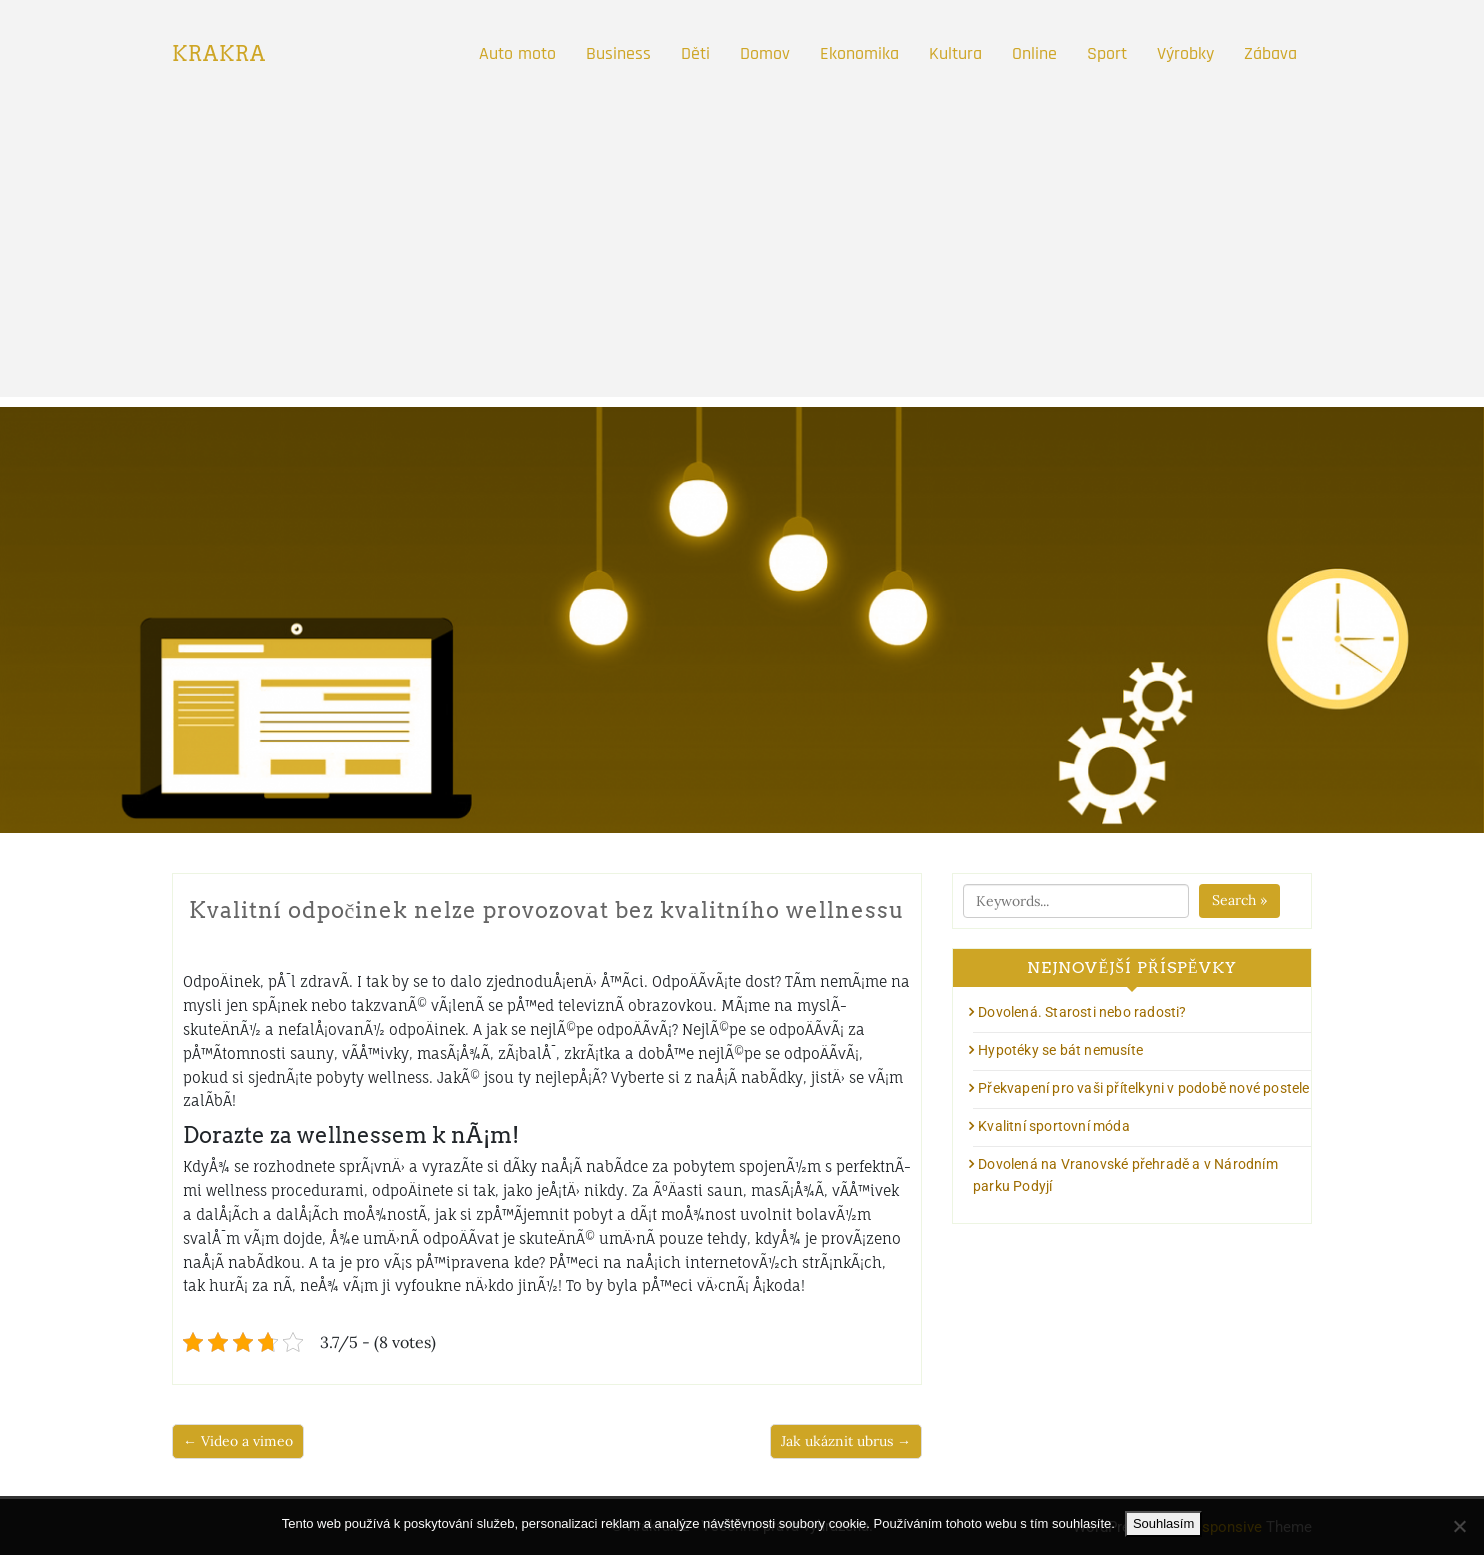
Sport (1107, 53)
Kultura (955, 53)
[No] (1459, 1526)
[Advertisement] (742, 257)
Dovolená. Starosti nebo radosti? (1082, 1012)
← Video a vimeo (238, 1441)
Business (618, 53)
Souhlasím (1163, 1523)
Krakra (219, 54)
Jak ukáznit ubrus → (846, 1441)
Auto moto (517, 53)
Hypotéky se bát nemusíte (1060, 1050)
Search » (1239, 900)
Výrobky (1185, 53)
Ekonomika (859, 53)
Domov (765, 53)
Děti (695, 53)
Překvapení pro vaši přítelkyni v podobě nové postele (1143, 1088)
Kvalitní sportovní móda (1054, 1126)
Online (1034, 53)
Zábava (1270, 53)
